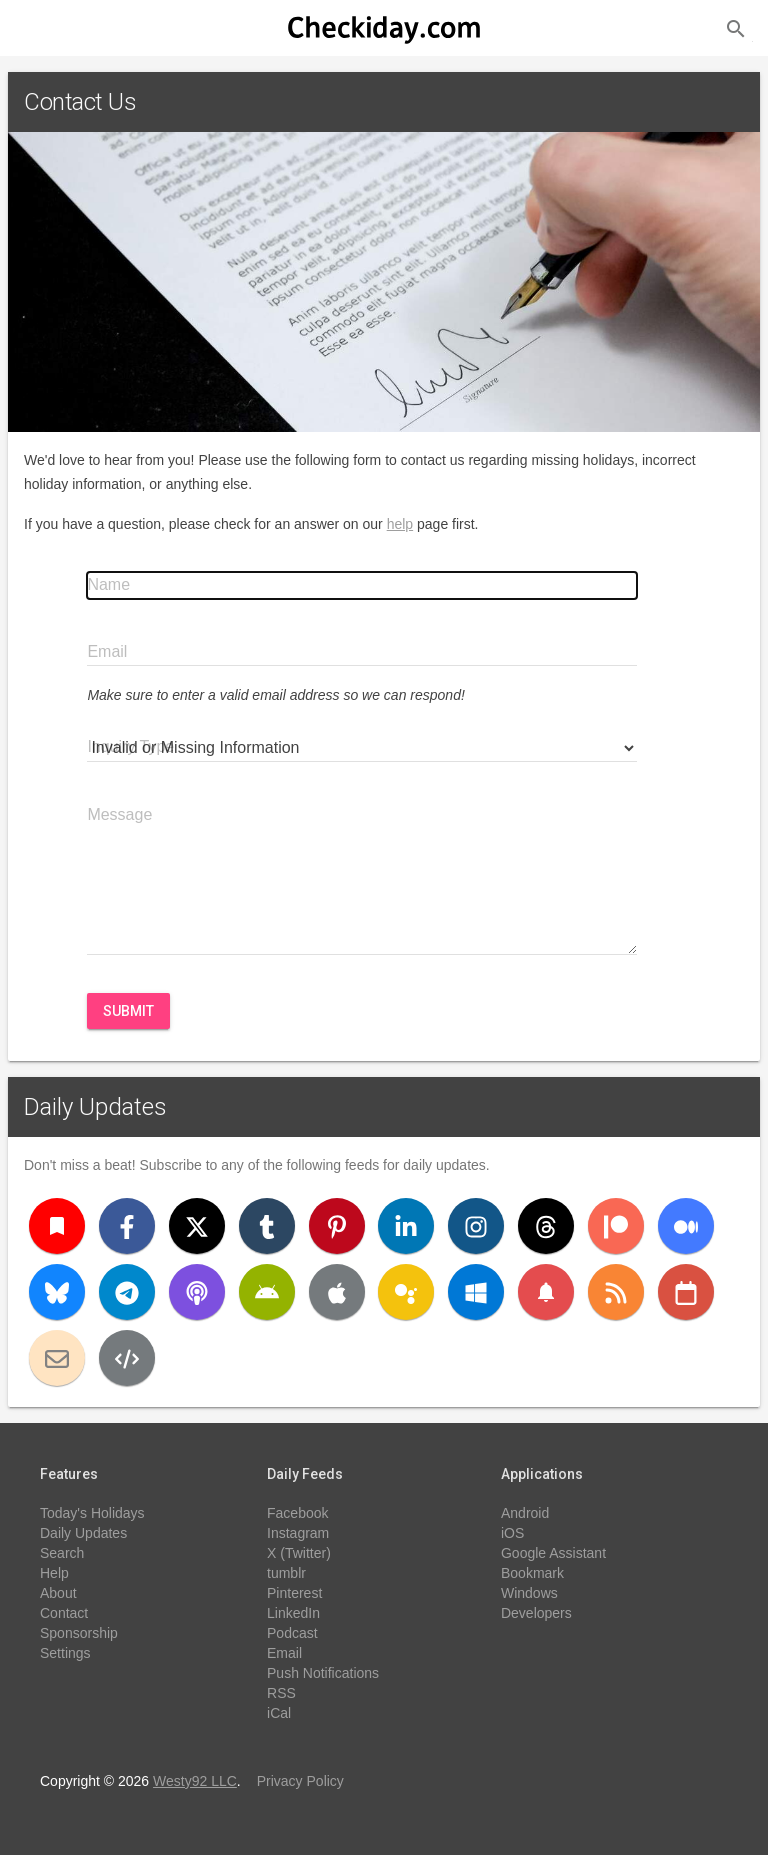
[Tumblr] (267, 1226)
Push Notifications (323, 1673)
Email (284, 1653)
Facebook (297, 1513)
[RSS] (616, 1292)
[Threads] (546, 1226)
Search (62, 1553)
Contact (64, 1613)
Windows (529, 1593)
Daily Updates (95, 1107)
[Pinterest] (337, 1226)
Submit (128, 1011)
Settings (65, 1653)
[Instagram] (476, 1226)
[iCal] (686, 1292)
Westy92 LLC (195, 1781)
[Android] (267, 1292)
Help (54, 1573)
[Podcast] (197, 1292)
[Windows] (476, 1292)
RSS (281, 1693)
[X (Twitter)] (197, 1226)
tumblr (286, 1573)
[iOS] (337, 1292)
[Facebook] (127, 1226)
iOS (512, 1533)
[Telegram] (127, 1292)
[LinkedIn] (406, 1226)
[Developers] (127, 1358)
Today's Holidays (92, 1513)
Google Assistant (553, 1553)
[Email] (57, 1358)
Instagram (298, 1533)
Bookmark (532, 1573)
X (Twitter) (299, 1553)
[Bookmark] (57, 1226)
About (58, 1593)
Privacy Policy (300, 1781)
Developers (536, 1613)
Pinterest (294, 1593)
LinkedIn (293, 1613)
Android (525, 1513)
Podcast (292, 1633)
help (400, 524)
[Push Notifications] (546, 1292)
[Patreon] (616, 1226)
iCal (279, 1713)
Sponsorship (79, 1633)
